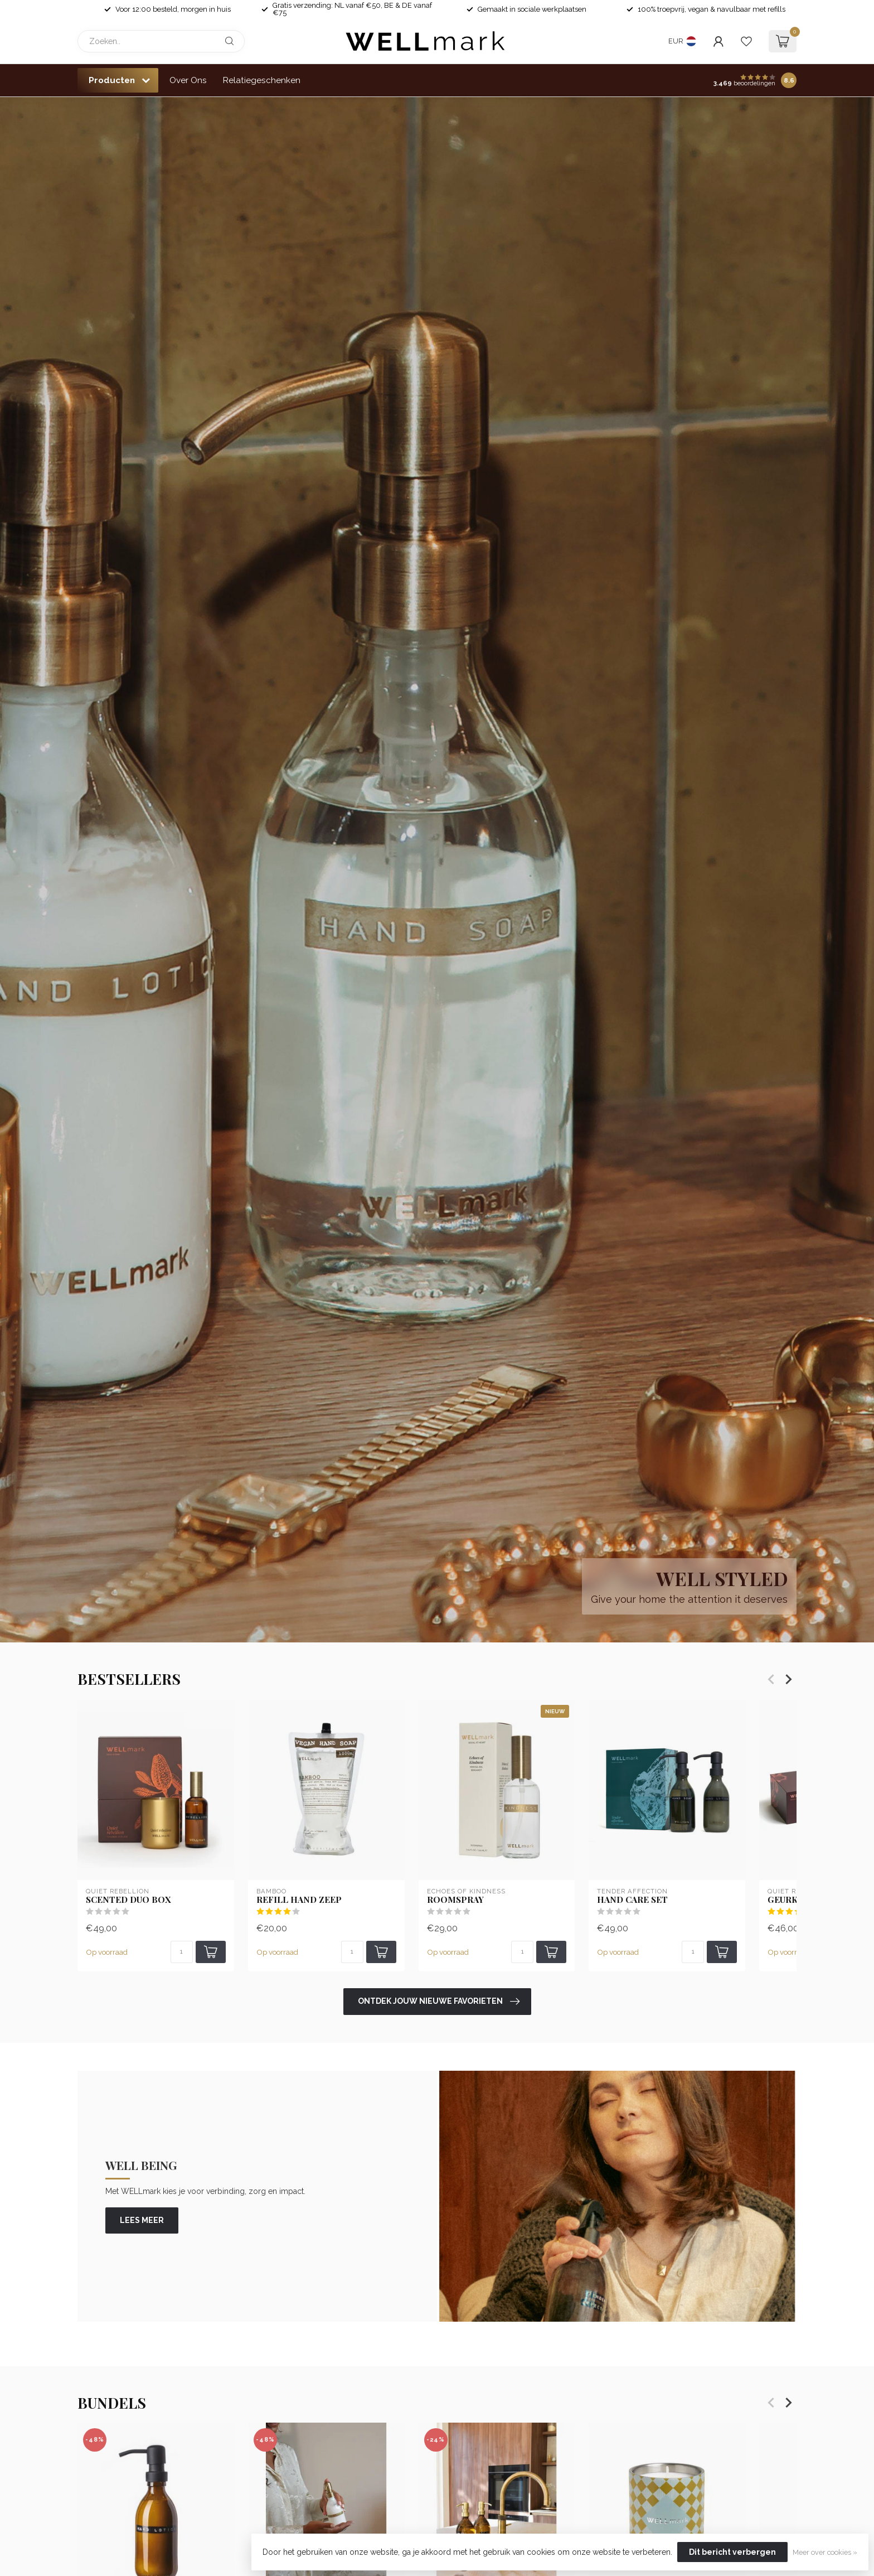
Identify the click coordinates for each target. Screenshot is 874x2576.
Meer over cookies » (825, 2552)
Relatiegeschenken (261, 80)
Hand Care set (632, 1899)
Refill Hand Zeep (299, 1899)
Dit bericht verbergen (732, 2552)
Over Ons (188, 80)
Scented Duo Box (128, 1899)
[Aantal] (182, 1952)
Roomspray (455, 1899)
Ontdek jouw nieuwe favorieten (438, 2001)
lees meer (142, 2220)
